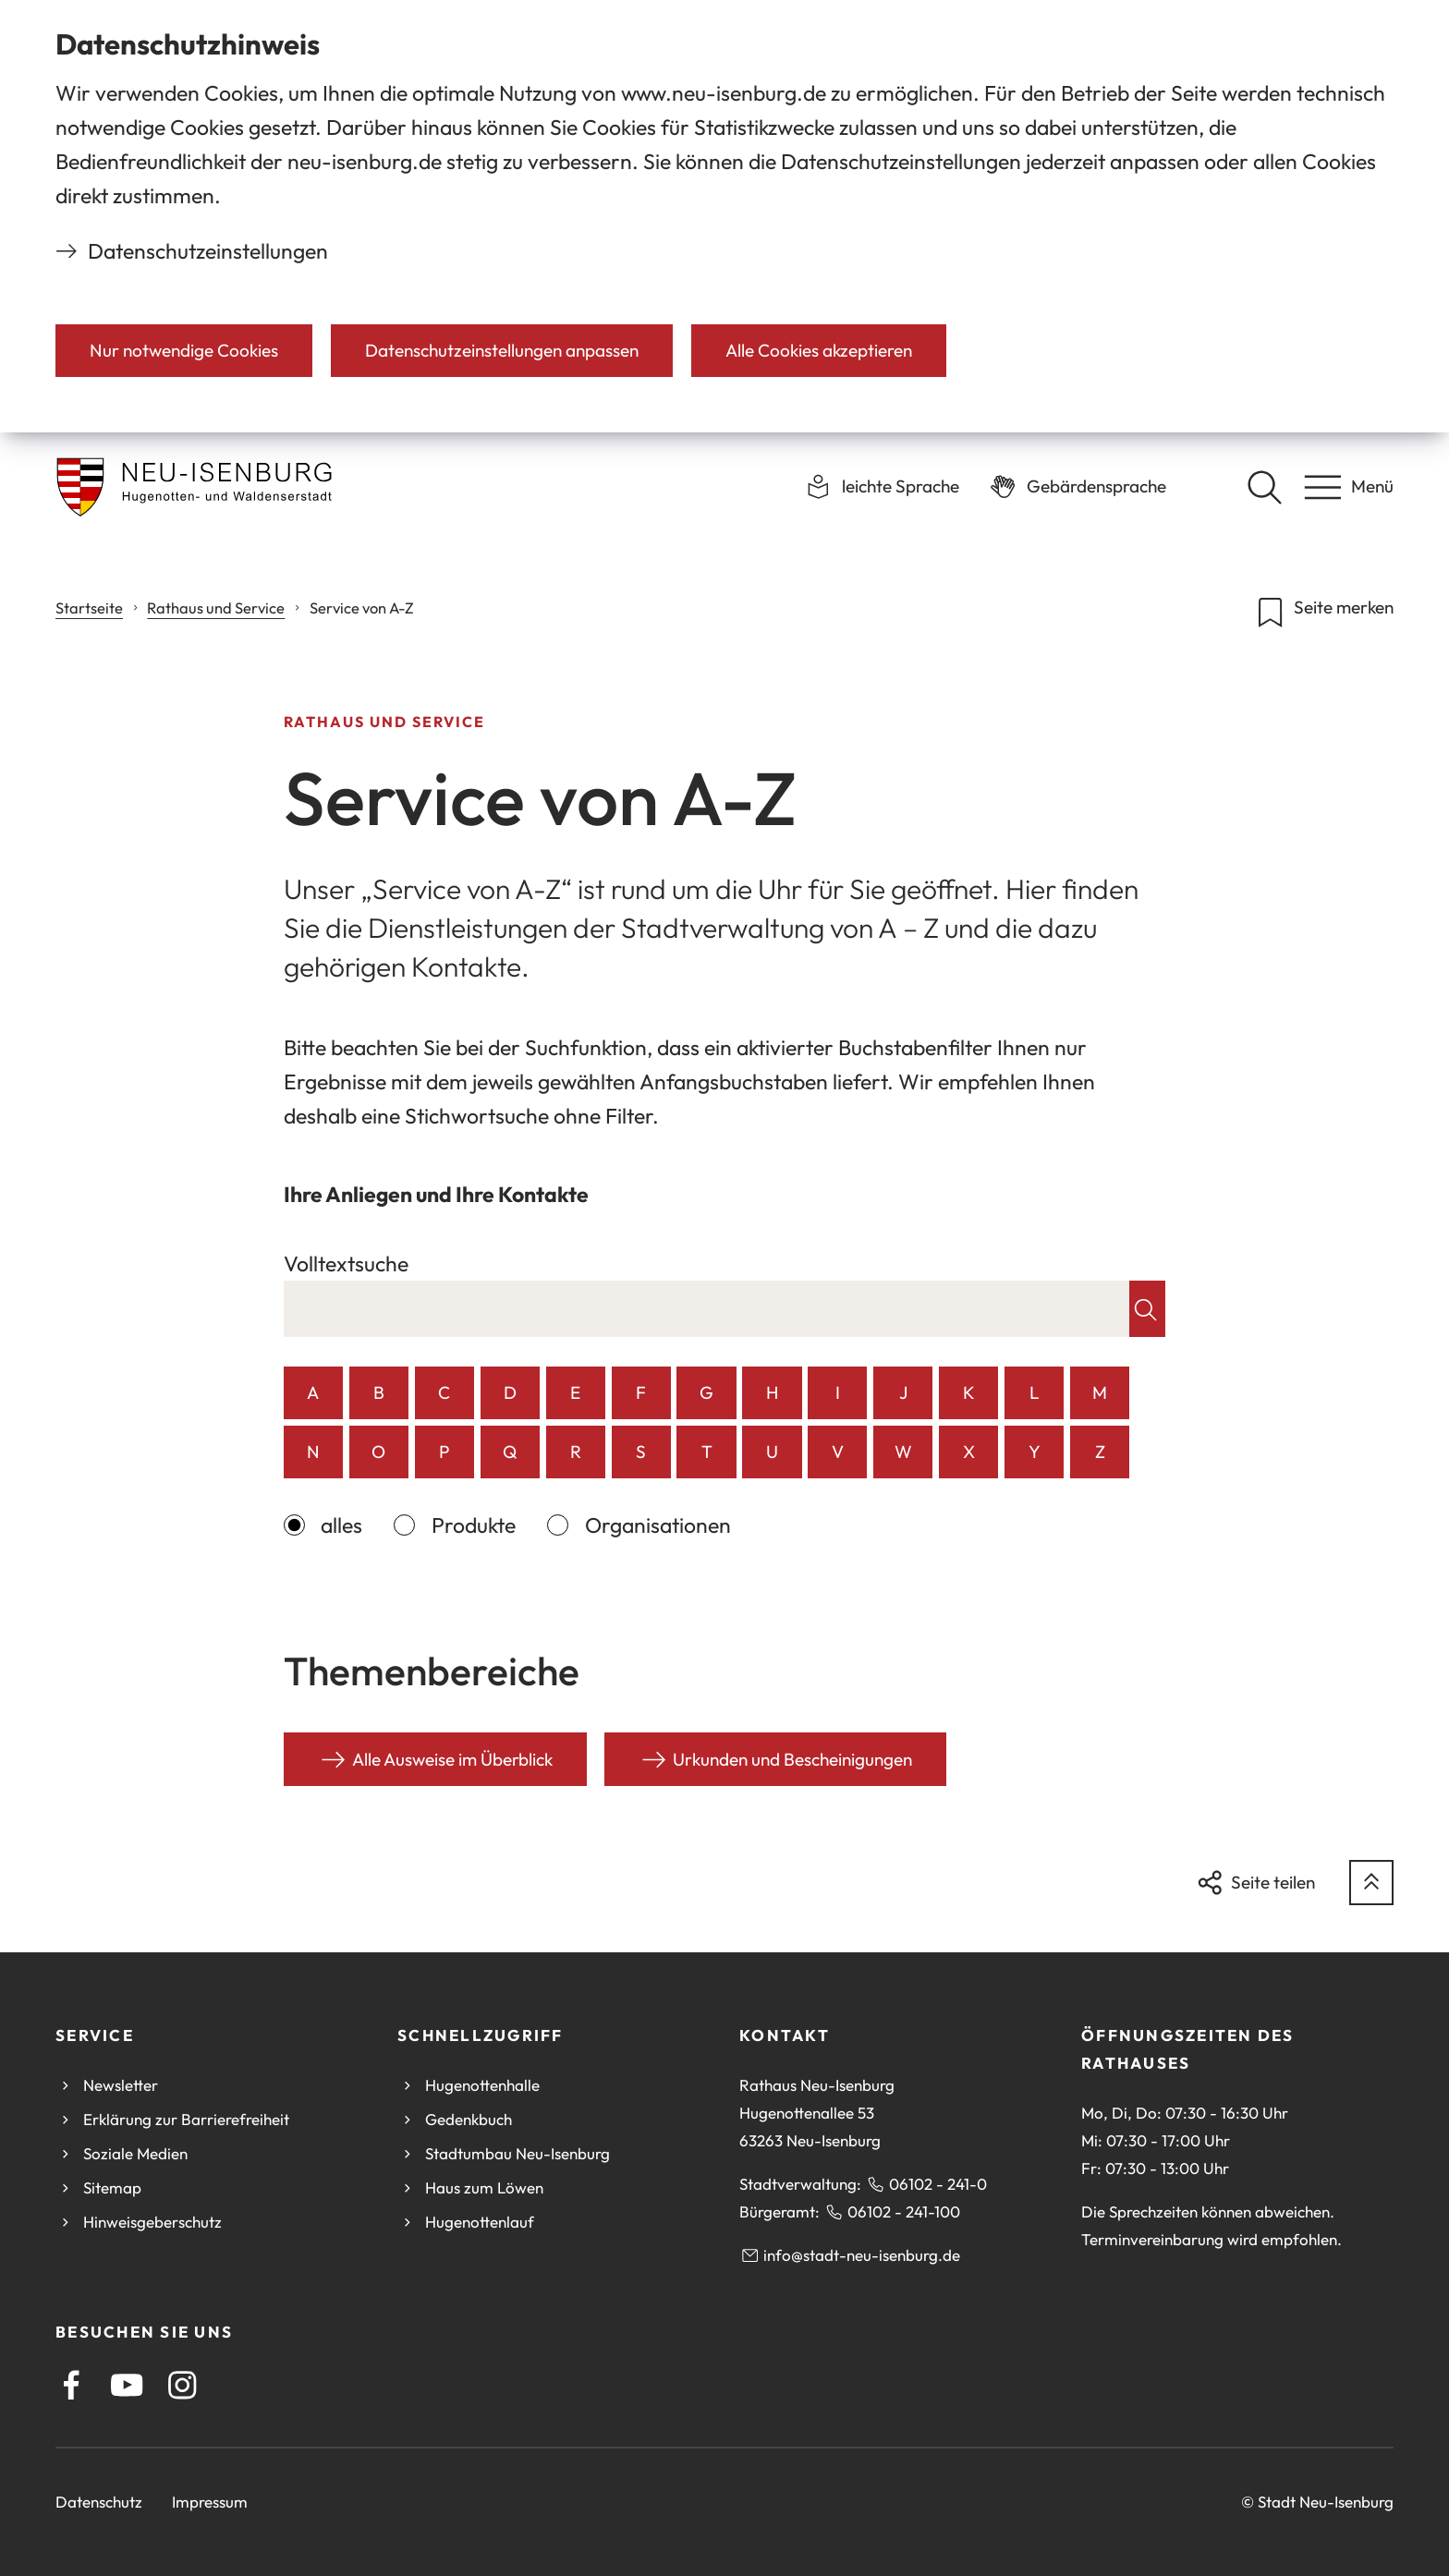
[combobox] (706, 1309)
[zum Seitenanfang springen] (1371, 1882)
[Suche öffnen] (1264, 486)
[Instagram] (182, 2385)
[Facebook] (71, 2385)
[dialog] (724, 216)
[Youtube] (127, 2385)
